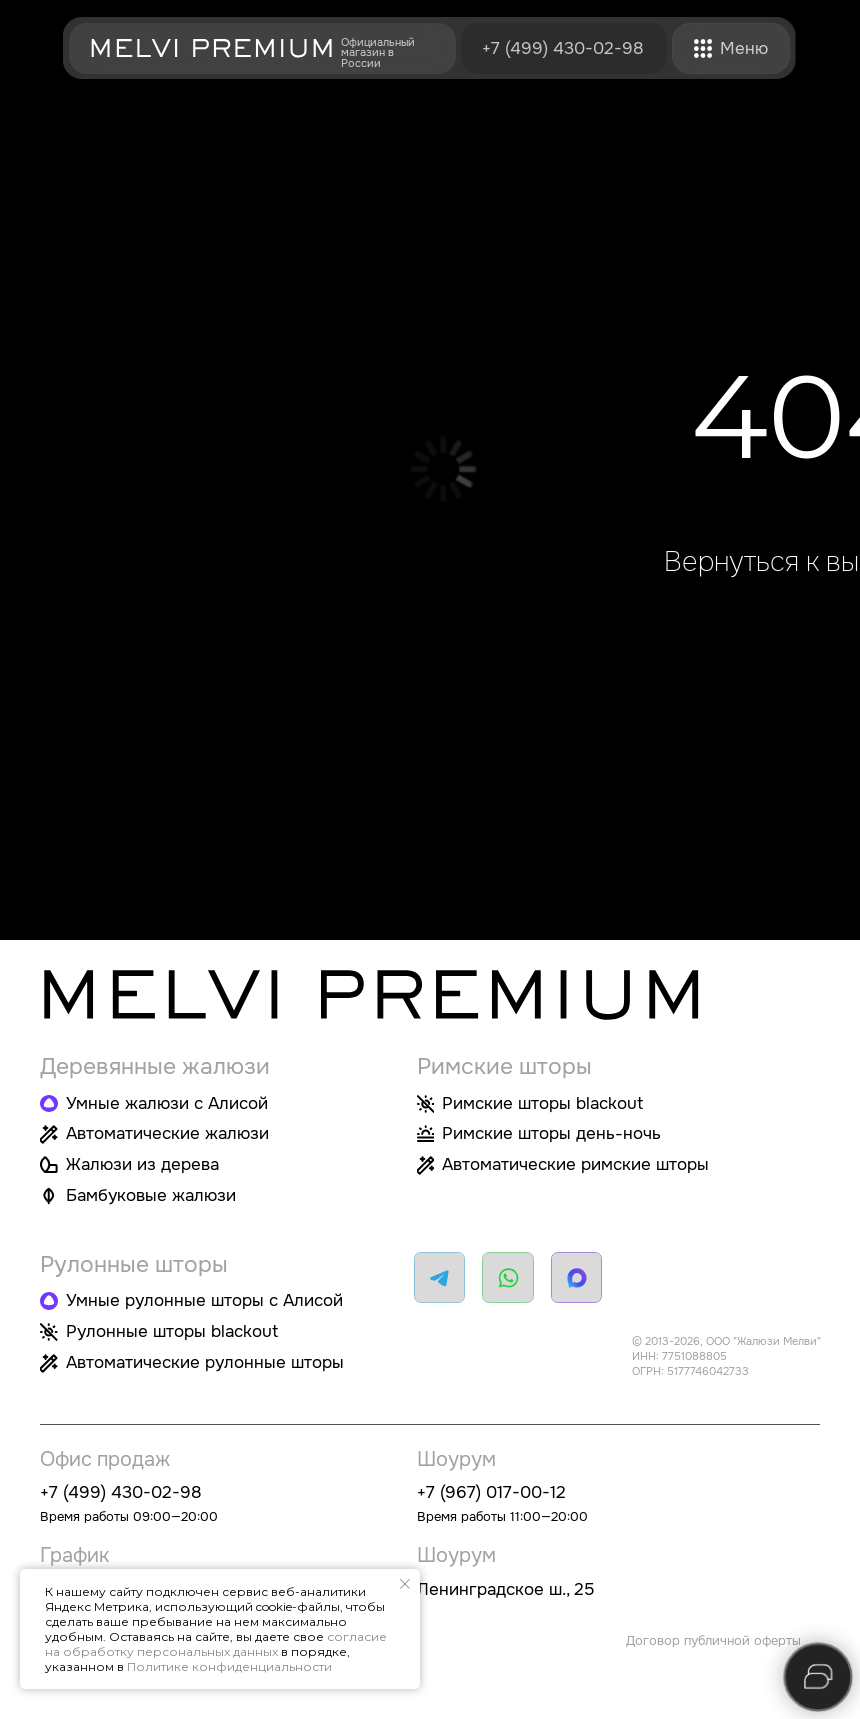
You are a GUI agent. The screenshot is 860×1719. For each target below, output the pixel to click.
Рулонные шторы (134, 1264)
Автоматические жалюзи (167, 1133)
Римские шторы (504, 1066)
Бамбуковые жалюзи (151, 1195)
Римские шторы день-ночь (551, 1133)
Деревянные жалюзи (155, 1066)
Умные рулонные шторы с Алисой (204, 1300)
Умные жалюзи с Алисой (167, 1103)
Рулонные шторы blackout (172, 1331)
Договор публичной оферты (713, 1640)
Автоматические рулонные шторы (205, 1362)
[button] (703, 48)
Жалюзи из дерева (142, 1164)
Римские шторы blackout (542, 1103)
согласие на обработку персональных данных (216, 1644)
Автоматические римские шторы (575, 1164)
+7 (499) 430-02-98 (563, 48)
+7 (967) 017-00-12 (491, 1492)
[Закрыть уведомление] (405, 1584)
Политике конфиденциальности (229, 1666)
